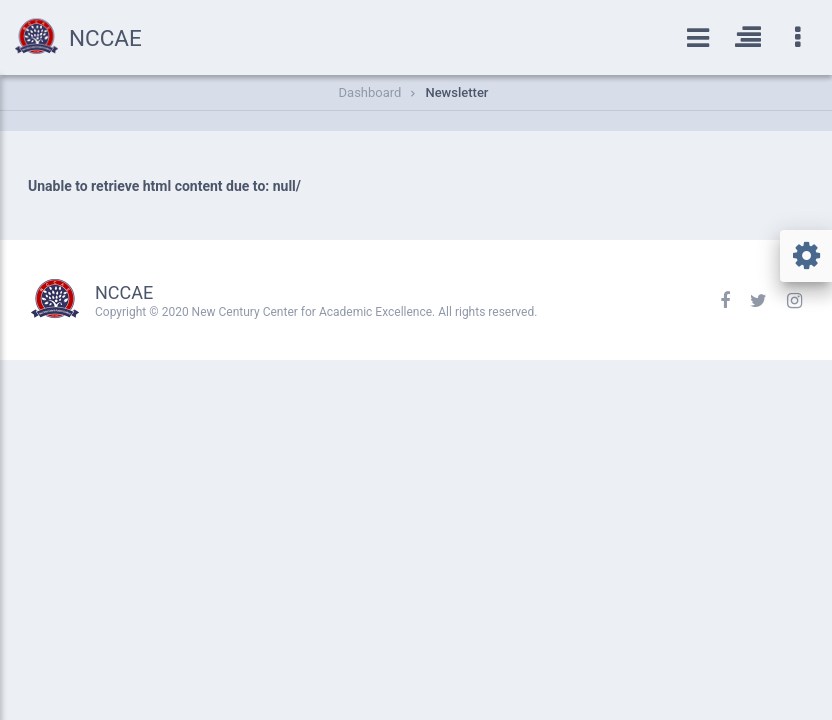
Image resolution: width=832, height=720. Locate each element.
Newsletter (456, 92)
